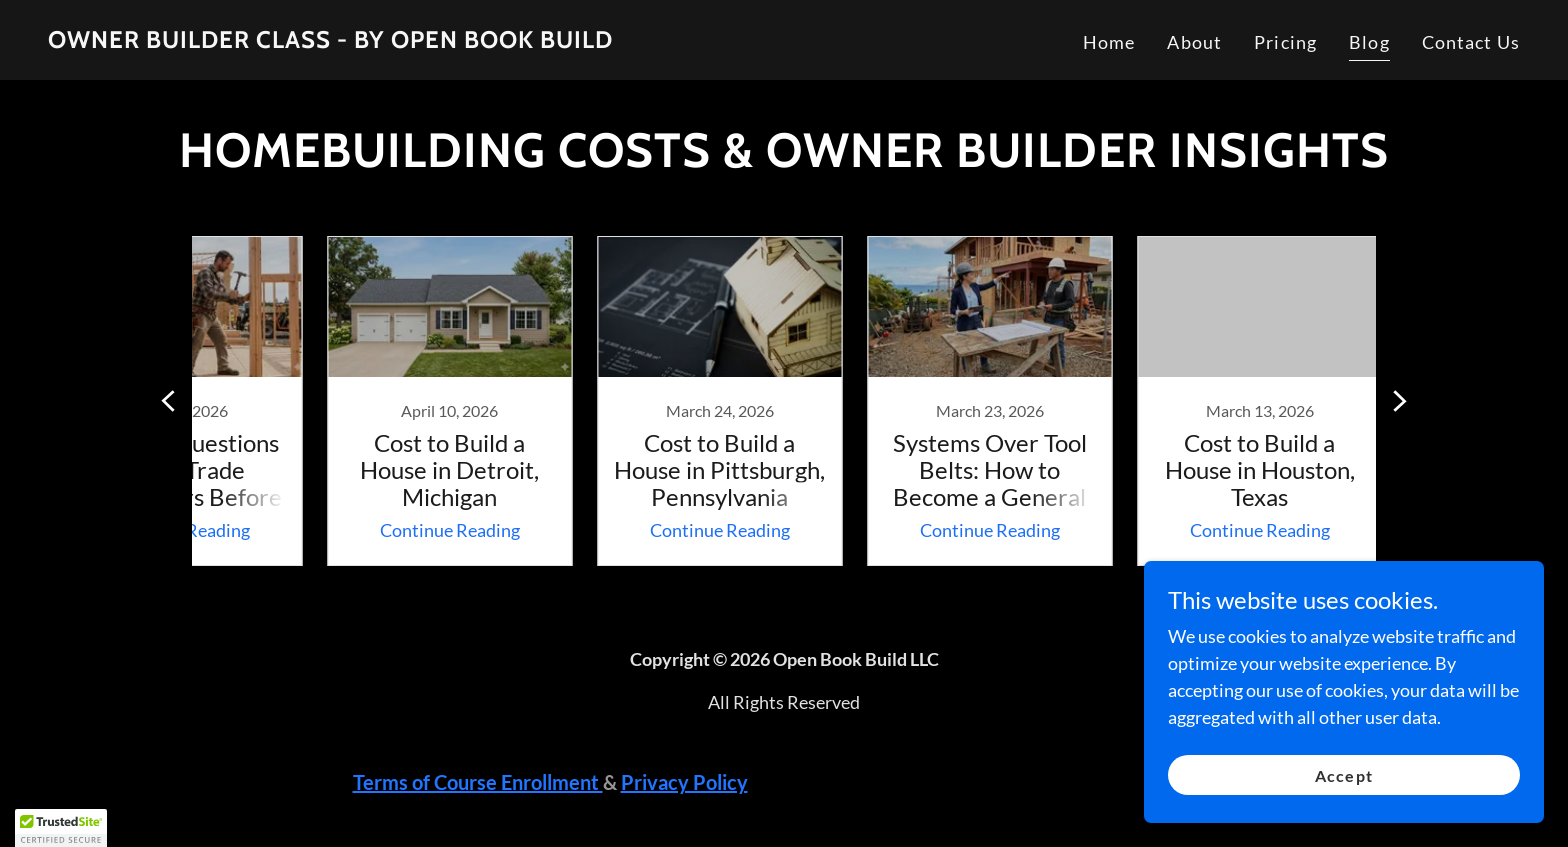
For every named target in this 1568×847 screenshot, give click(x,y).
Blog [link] (1369, 42)
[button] (61, 828)
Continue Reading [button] (379, 530)
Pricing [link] (1285, 42)
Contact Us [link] (1471, 42)
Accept (1343, 775)
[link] (330, 41)
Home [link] (1109, 42)
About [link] (1194, 42)
